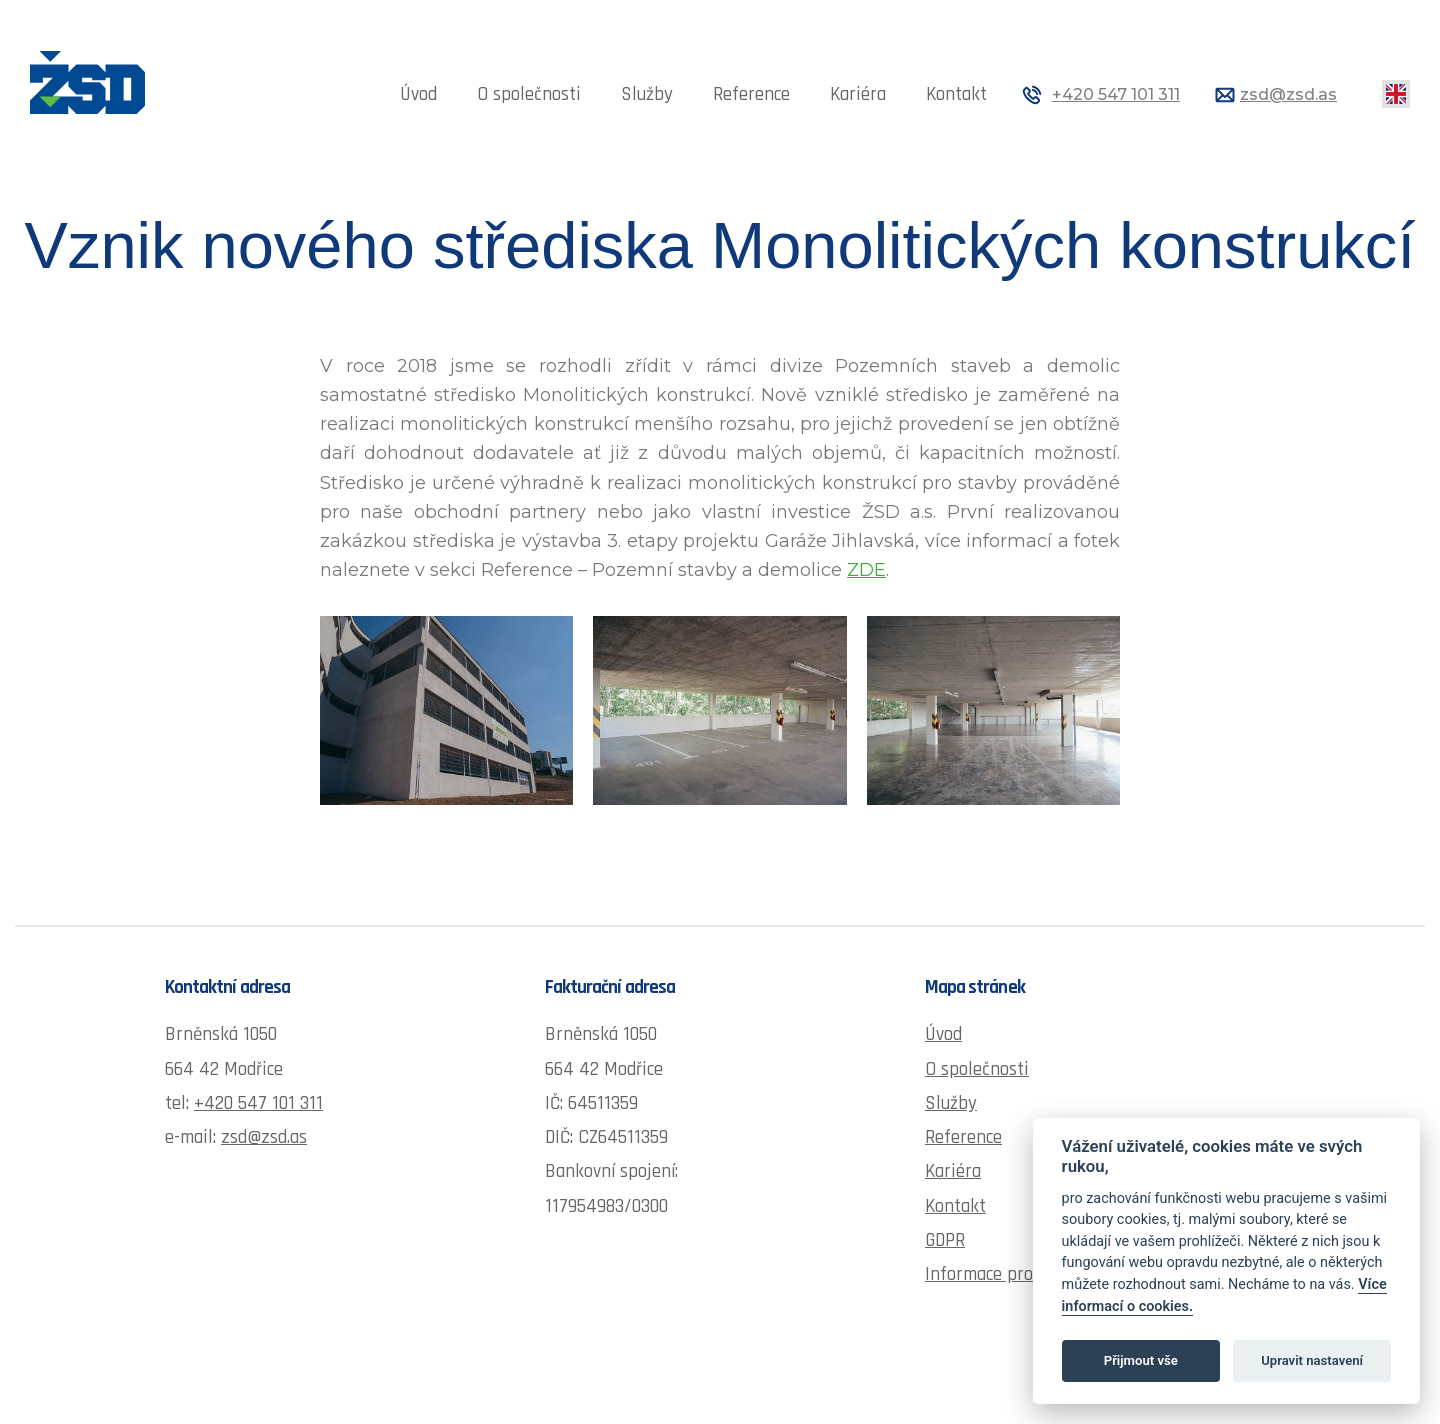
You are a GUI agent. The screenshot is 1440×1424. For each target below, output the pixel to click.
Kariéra (858, 94)
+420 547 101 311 (1116, 94)
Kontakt (956, 94)
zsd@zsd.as (1288, 94)
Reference (751, 94)
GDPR (945, 1240)
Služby (647, 94)
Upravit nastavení (1312, 1360)
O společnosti (529, 94)
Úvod (418, 94)
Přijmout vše (1141, 1360)
